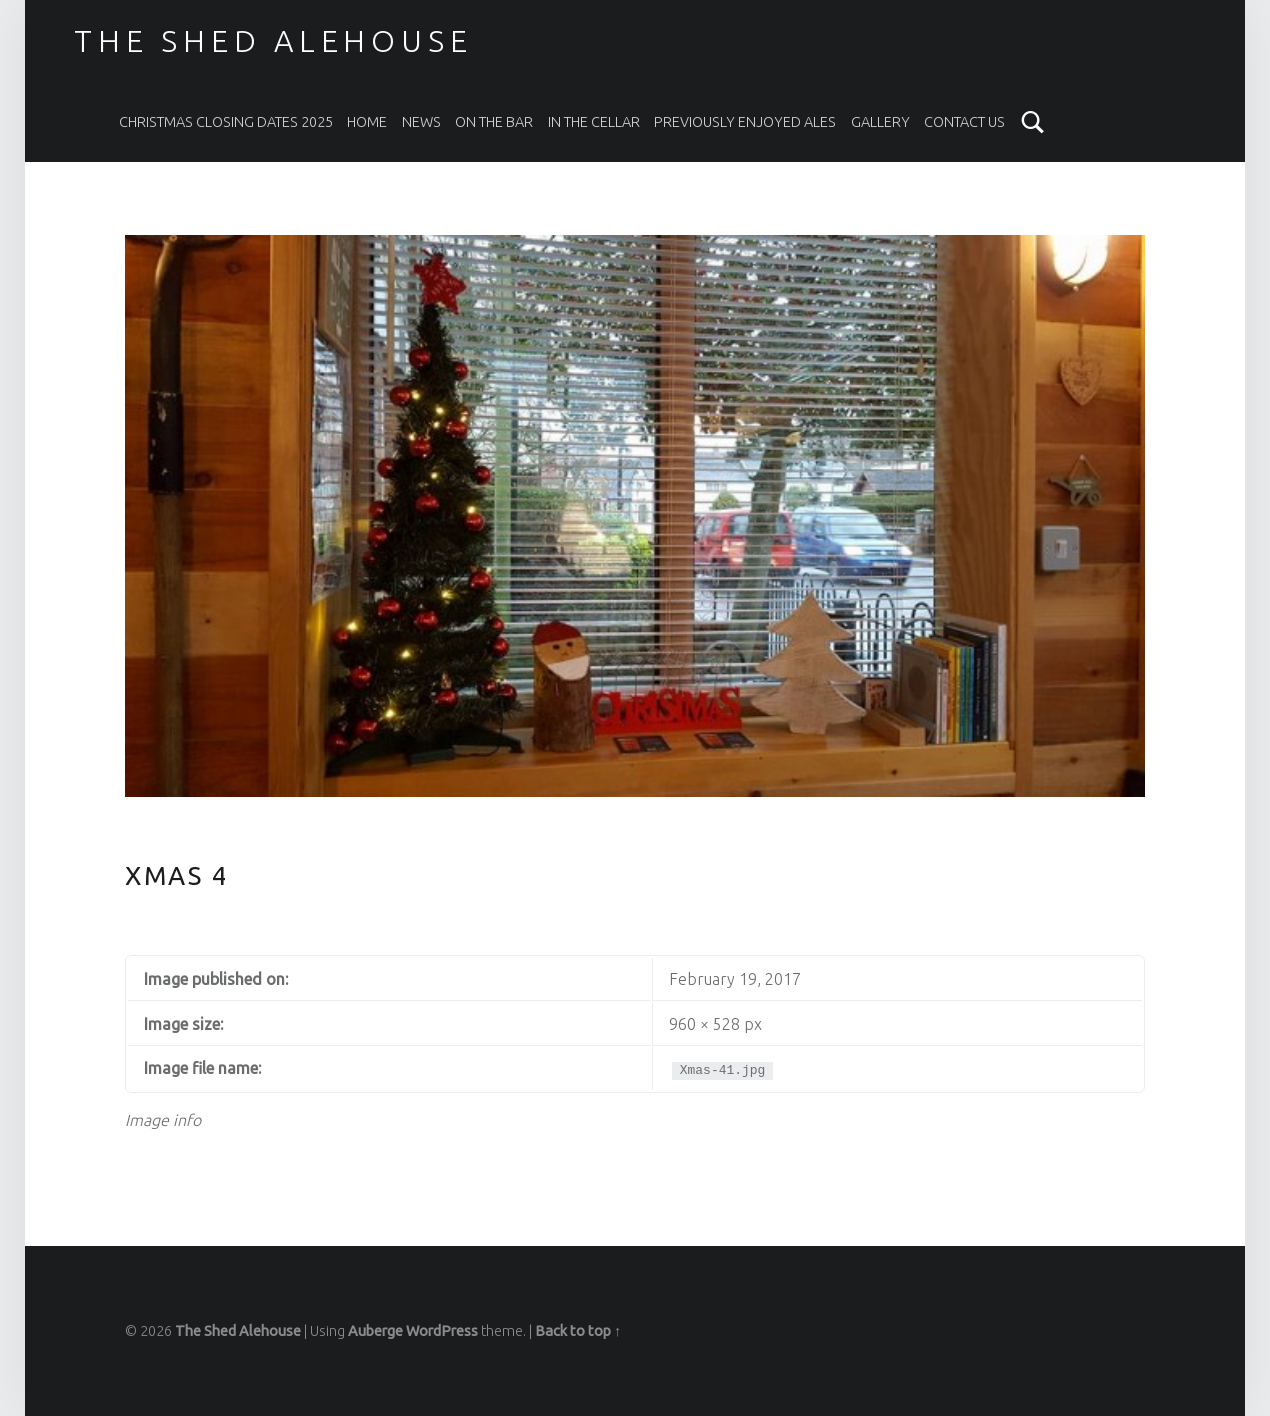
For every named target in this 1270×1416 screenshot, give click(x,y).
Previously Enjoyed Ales (745, 122)
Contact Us (964, 122)
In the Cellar (594, 122)
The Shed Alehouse (273, 41)
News (421, 122)
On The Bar (494, 122)
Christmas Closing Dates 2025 (226, 122)
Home (367, 122)
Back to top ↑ (578, 1331)
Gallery (880, 122)
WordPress (442, 1331)
